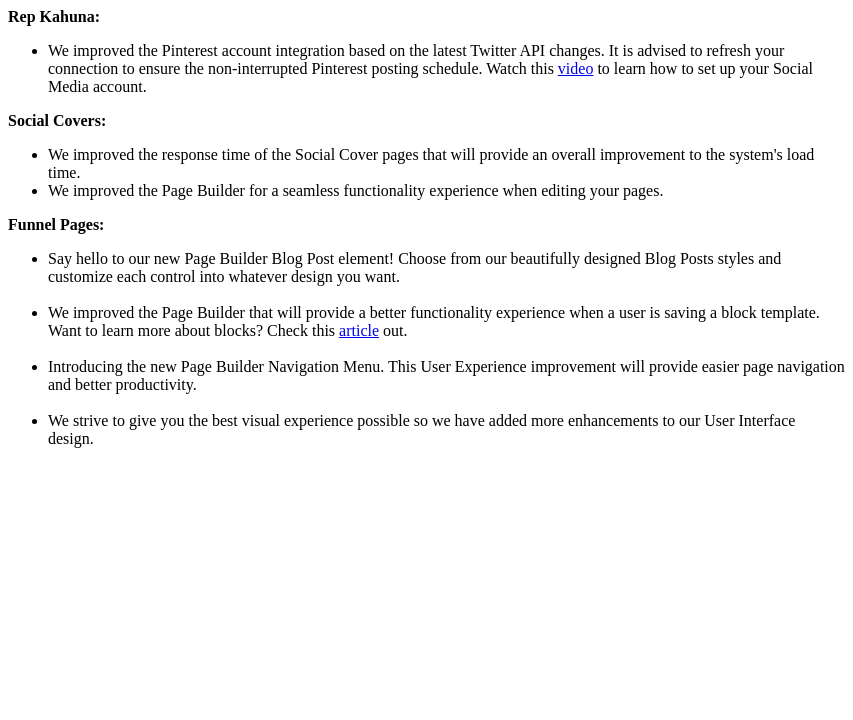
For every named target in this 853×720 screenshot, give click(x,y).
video (576, 68)
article (359, 330)
